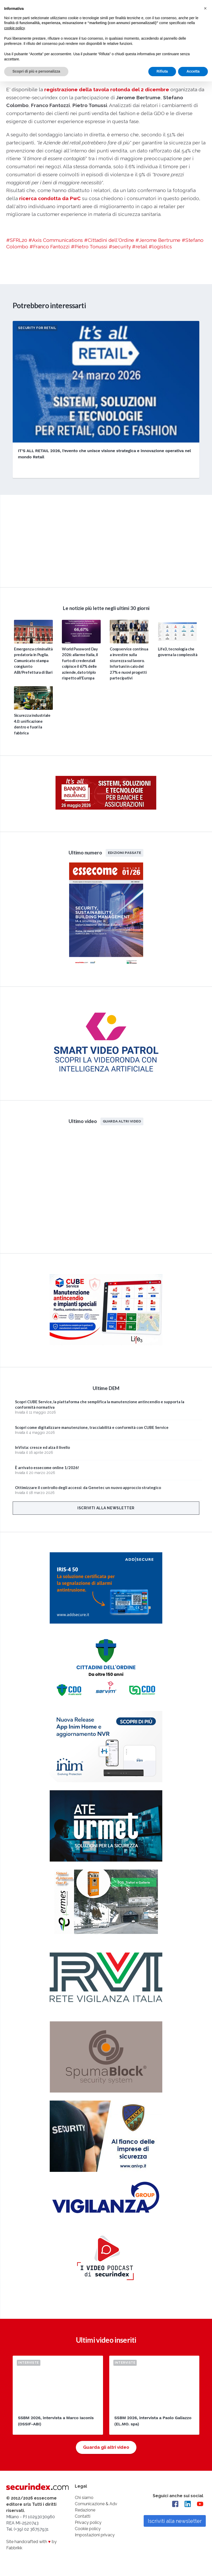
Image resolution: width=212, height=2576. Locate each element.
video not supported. (106, 540)
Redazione (85, 2510)
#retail (139, 246)
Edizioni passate (124, 853)
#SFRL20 (16, 240)
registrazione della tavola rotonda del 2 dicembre (106, 89)
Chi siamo (84, 2497)
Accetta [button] (193, 71)
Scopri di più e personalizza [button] (36, 71)
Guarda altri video (122, 1121)
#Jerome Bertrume (157, 240)
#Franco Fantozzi (50, 246)
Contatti (82, 2516)
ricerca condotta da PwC (50, 198)
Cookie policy (88, 2528)
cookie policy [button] (14, 28)
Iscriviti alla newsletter (106, 1508)
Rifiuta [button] (162, 71)
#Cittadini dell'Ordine (109, 240)
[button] (205, 8)
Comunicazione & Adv (96, 2503)
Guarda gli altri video (106, 2447)
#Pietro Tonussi (89, 246)
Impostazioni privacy (95, 2534)
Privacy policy (88, 2522)
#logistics (160, 246)
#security (120, 246)
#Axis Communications (55, 240)
